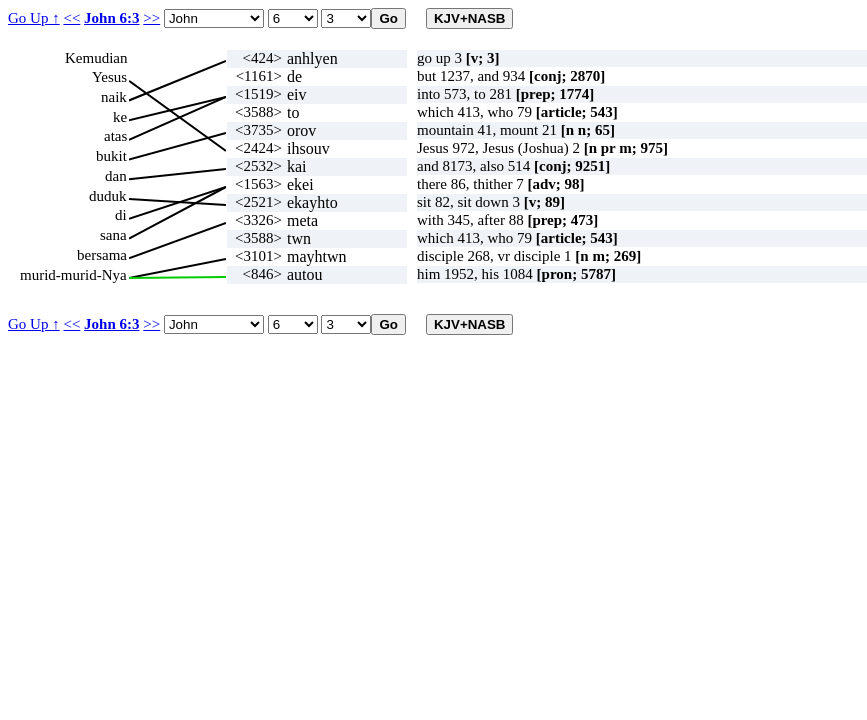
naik (114, 97)
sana (113, 235)
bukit (111, 156)
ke (120, 117)
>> (151, 18)
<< (71, 18)
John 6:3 (111, 18)
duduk (108, 196)
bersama (102, 255)
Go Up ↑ (34, 18)
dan (116, 176)
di (121, 215)
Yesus (109, 77)
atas (115, 136)
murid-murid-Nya (73, 275)
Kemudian (96, 58)
